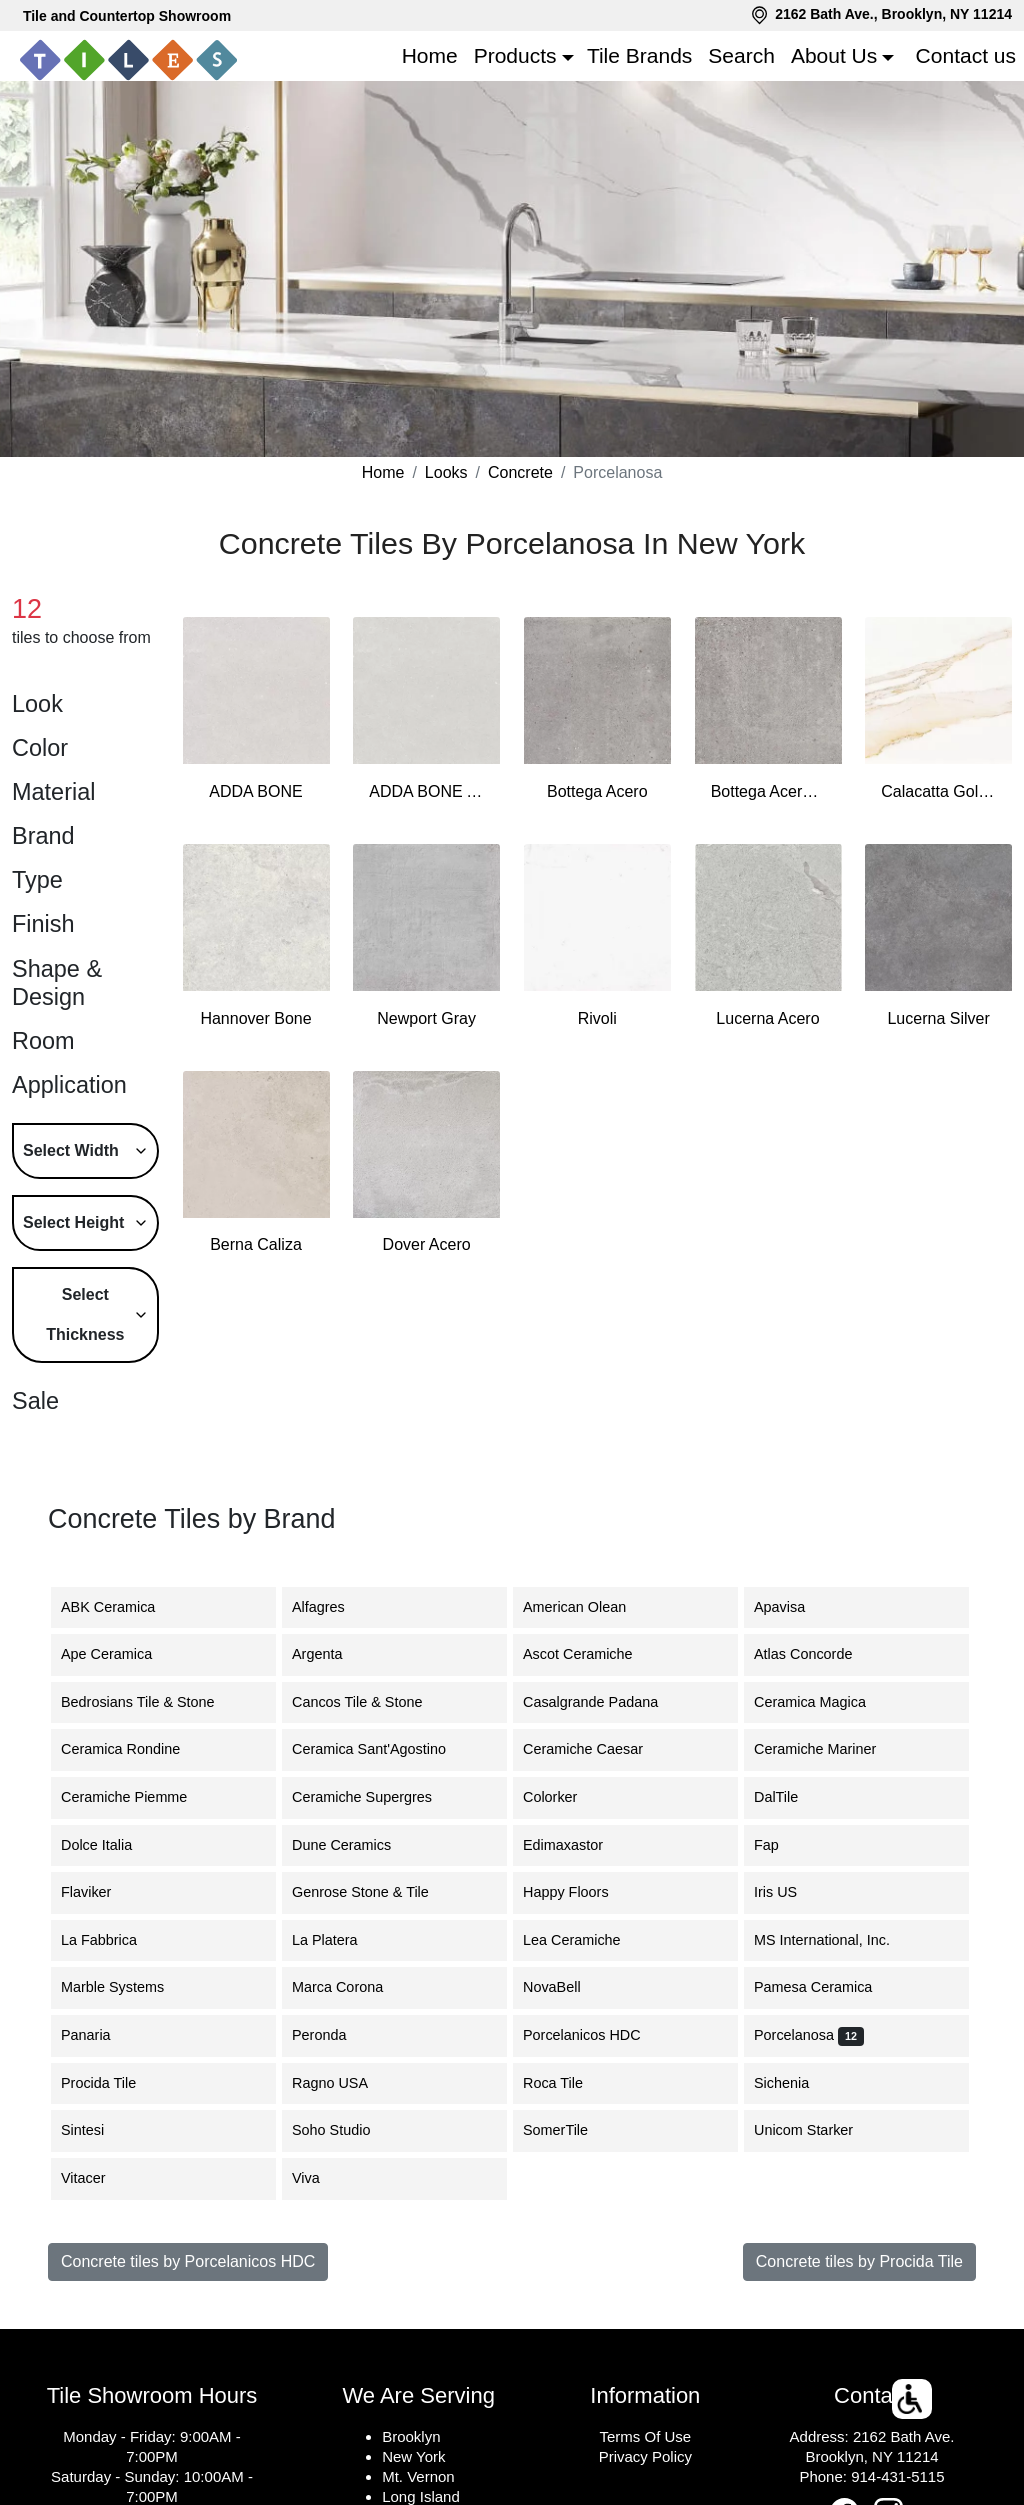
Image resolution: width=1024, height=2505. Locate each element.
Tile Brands (639, 55)
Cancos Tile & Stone (372, 1702)
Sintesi (97, 2130)
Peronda (334, 2035)
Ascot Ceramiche (590, 1654)
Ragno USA (348, 2083)
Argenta (335, 1654)
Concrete (520, 472)
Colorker (565, 1797)
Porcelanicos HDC (597, 2035)
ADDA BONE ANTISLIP (426, 791)
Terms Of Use (645, 2436)
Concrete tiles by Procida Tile (859, 2261)
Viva (321, 2178)
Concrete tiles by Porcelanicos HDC (188, 2261)
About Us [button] (834, 55)
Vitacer (98, 2178)
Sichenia (796, 2083)
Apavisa (791, 1607)
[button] (913, 2399)
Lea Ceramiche (587, 1940)
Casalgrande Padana (605, 1702)
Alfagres (333, 1607)
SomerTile (570, 2130)
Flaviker (98, 1892)
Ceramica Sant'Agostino (384, 1749)
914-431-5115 (897, 2476)
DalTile (794, 1797)
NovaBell (567, 1987)
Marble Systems (127, 1987)
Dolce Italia (111, 1845)
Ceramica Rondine (138, 1749)
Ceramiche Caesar (598, 1749)
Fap (784, 1845)
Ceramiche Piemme (139, 1797)
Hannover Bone (255, 1018)
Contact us (966, 55)
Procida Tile (113, 2083)
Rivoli (597, 1018)
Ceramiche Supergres (377, 1797)
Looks (446, 472)
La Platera (340, 1940)
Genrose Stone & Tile (375, 1892)
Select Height (73, 1222)
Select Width (71, 1150)
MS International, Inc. (837, 1940)
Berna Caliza (256, 1244)
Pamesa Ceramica (828, 1987)
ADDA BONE (255, 791)
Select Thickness (85, 1314)
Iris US (793, 1892)
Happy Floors (581, 1892)
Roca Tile (568, 2083)
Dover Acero (427, 1244)
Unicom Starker (818, 2130)
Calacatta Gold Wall (938, 791)
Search (741, 55)
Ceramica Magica (825, 1702)
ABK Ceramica (120, 1607)
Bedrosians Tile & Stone (153, 1702)
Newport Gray (426, 1018)
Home (430, 55)
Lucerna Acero (767, 1018)
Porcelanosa (809, 2035)
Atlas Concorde (821, 1654)
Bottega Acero (597, 791)
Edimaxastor (575, 1845)
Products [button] (515, 55)
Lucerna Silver (938, 1018)
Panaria (98, 2035)
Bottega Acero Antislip (768, 791)
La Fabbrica (114, 1940)
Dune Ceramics (353, 1845)
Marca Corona (352, 1987)
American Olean (589, 1607)
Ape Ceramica (124, 1654)
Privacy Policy (645, 2456)
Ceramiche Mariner (827, 1749)
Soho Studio (343, 2130)
